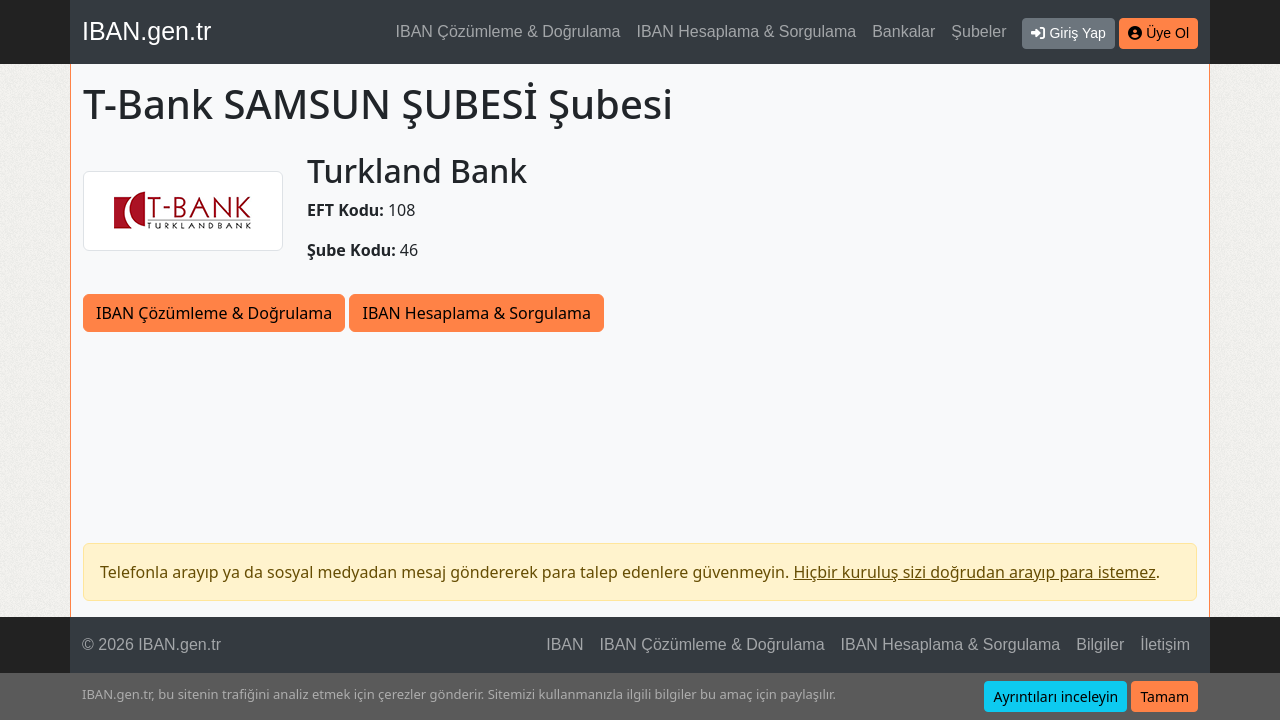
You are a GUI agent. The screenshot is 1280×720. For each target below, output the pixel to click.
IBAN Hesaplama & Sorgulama (747, 31)
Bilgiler (1100, 644)
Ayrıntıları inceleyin (1055, 696)
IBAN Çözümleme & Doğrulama (508, 31)
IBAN (564, 644)
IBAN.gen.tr (146, 31)
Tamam (1164, 696)
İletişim (1165, 644)
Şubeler (978, 31)
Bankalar (903, 31)
